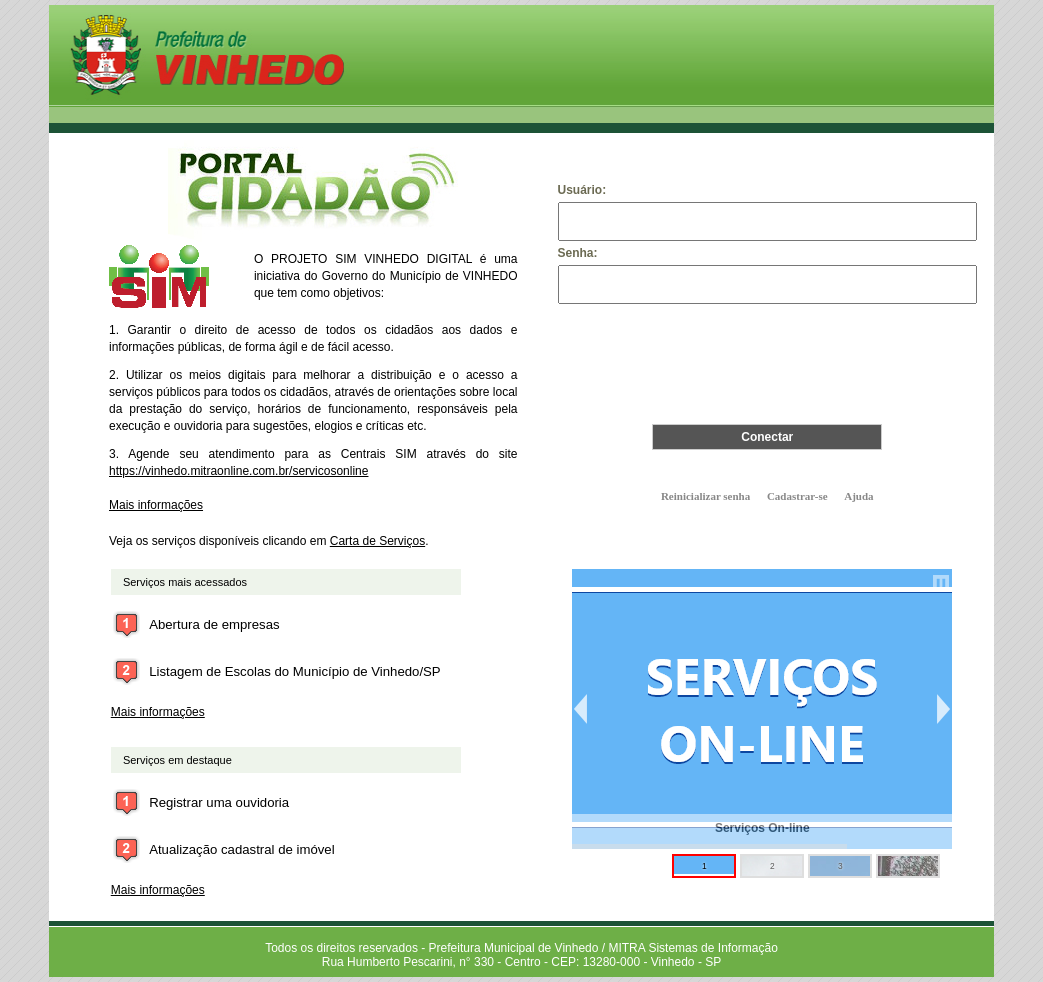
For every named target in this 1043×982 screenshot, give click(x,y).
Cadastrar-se (797, 496)
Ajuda (858, 496)
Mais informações (156, 505)
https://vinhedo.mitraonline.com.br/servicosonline (238, 471)
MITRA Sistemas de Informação (692, 948)
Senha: (578, 253)
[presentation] (767, 357)
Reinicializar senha (705, 496)
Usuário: (582, 190)
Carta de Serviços (377, 541)
